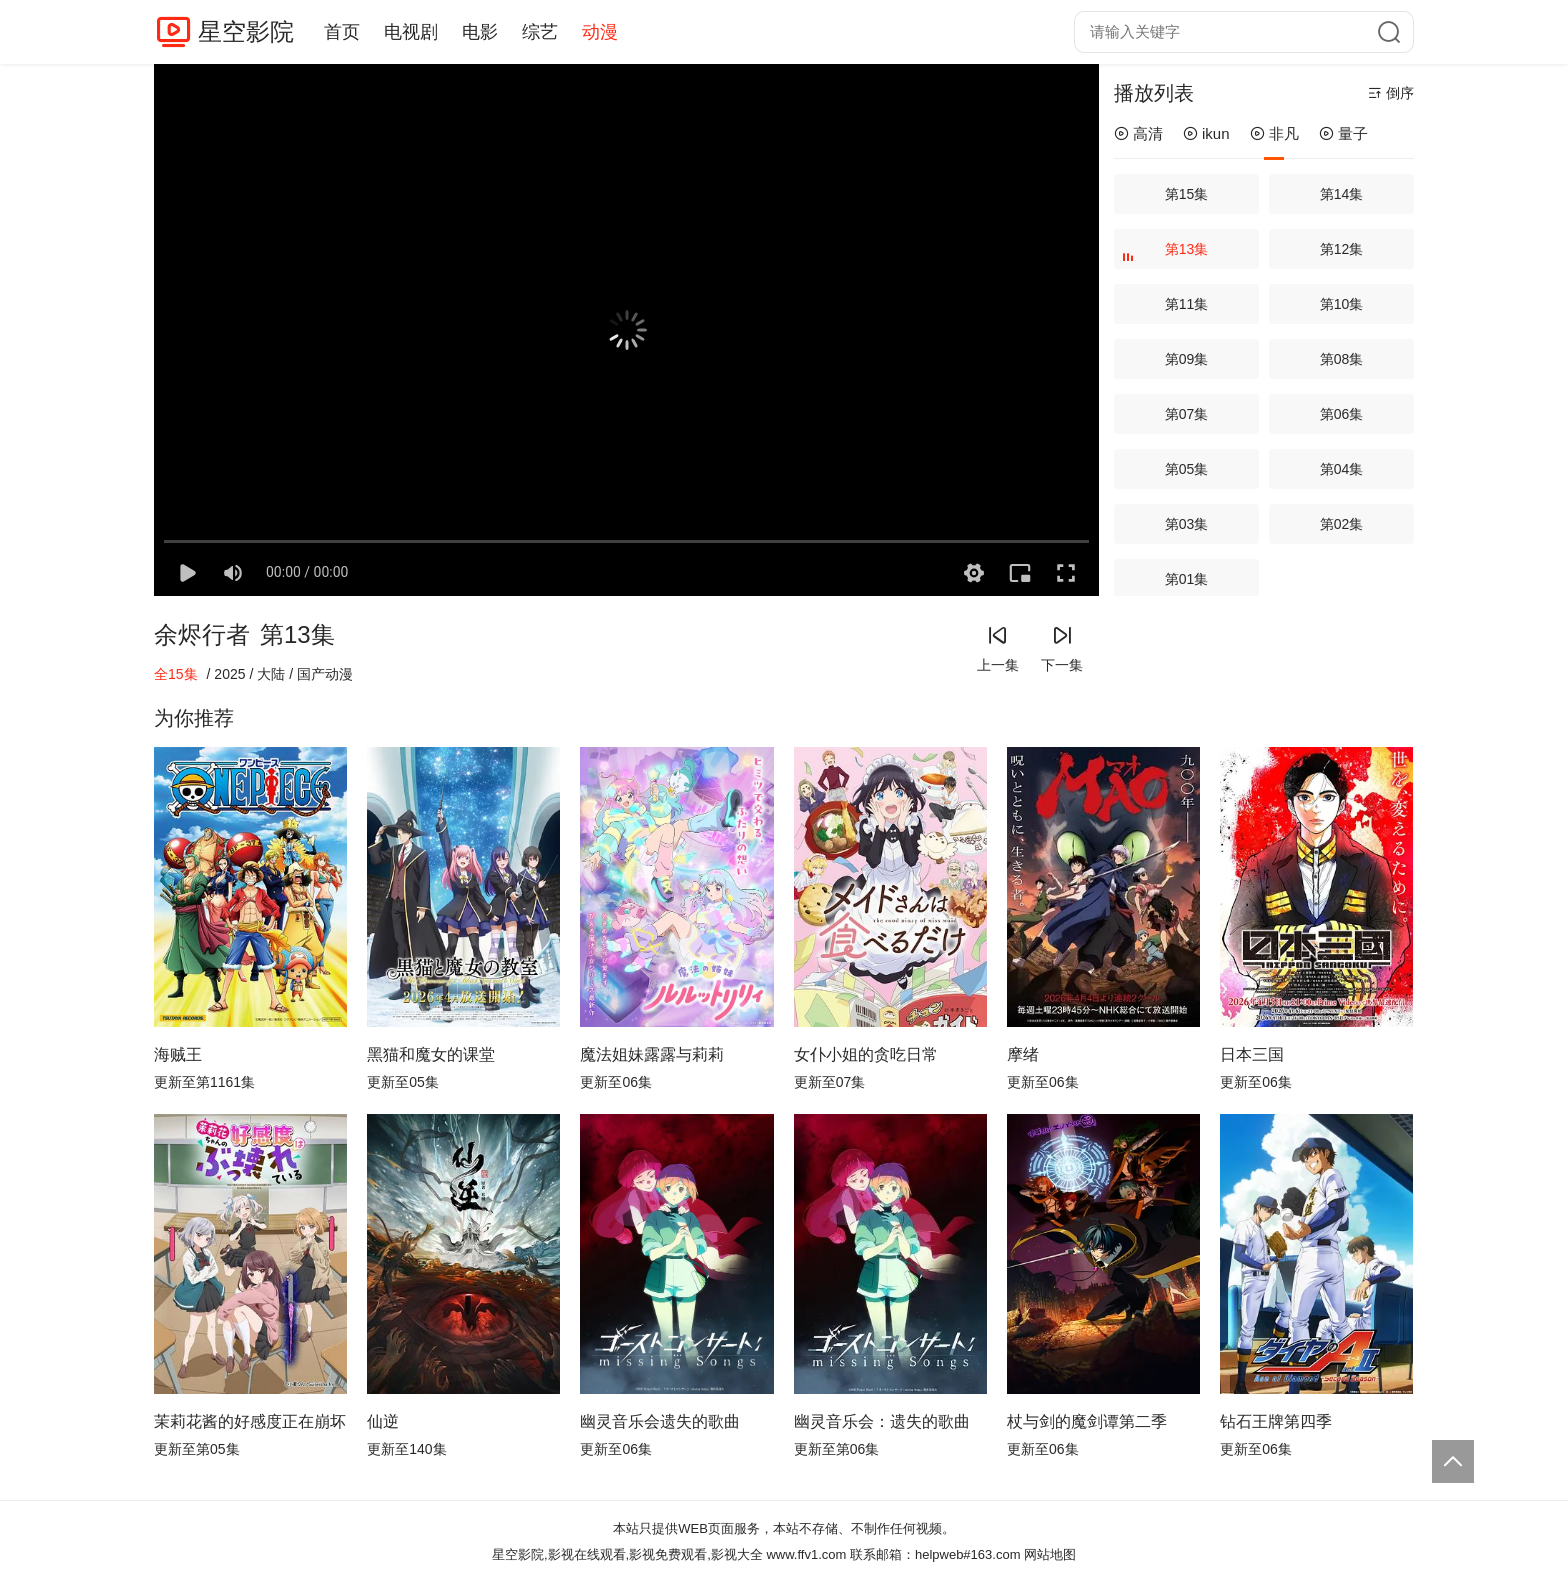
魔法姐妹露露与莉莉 (652, 1054)
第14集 (1342, 194)
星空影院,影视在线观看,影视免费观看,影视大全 (627, 1554)
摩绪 (1023, 1054)
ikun (1206, 133)
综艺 (540, 32)
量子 (1343, 133)
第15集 (1187, 194)
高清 (1138, 133)
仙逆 (383, 1421)
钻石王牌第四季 (1276, 1421)
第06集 (1342, 414)
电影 (480, 32)
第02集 (1342, 524)
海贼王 (178, 1054)
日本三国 (1252, 1054)
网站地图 (1050, 1554)
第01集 (1187, 579)
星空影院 (246, 31)
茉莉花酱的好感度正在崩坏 (250, 1421)
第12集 (1342, 249)
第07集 (1187, 414)
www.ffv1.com (806, 1554)
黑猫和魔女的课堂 (431, 1054)
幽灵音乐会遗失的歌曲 (660, 1421)
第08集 (1342, 359)
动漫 (600, 32)
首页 (342, 32)
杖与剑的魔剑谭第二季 (1087, 1421)
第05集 (1187, 469)
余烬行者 (202, 634)
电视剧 (411, 32)
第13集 (1167, 255)
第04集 (1342, 469)
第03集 (1187, 524)
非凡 (1274, 133)
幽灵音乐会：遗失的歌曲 (882, 1421)
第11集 (1187, 304)
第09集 (1187, 359)
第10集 (1342, 304)
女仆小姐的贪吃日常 (866, 1054)
